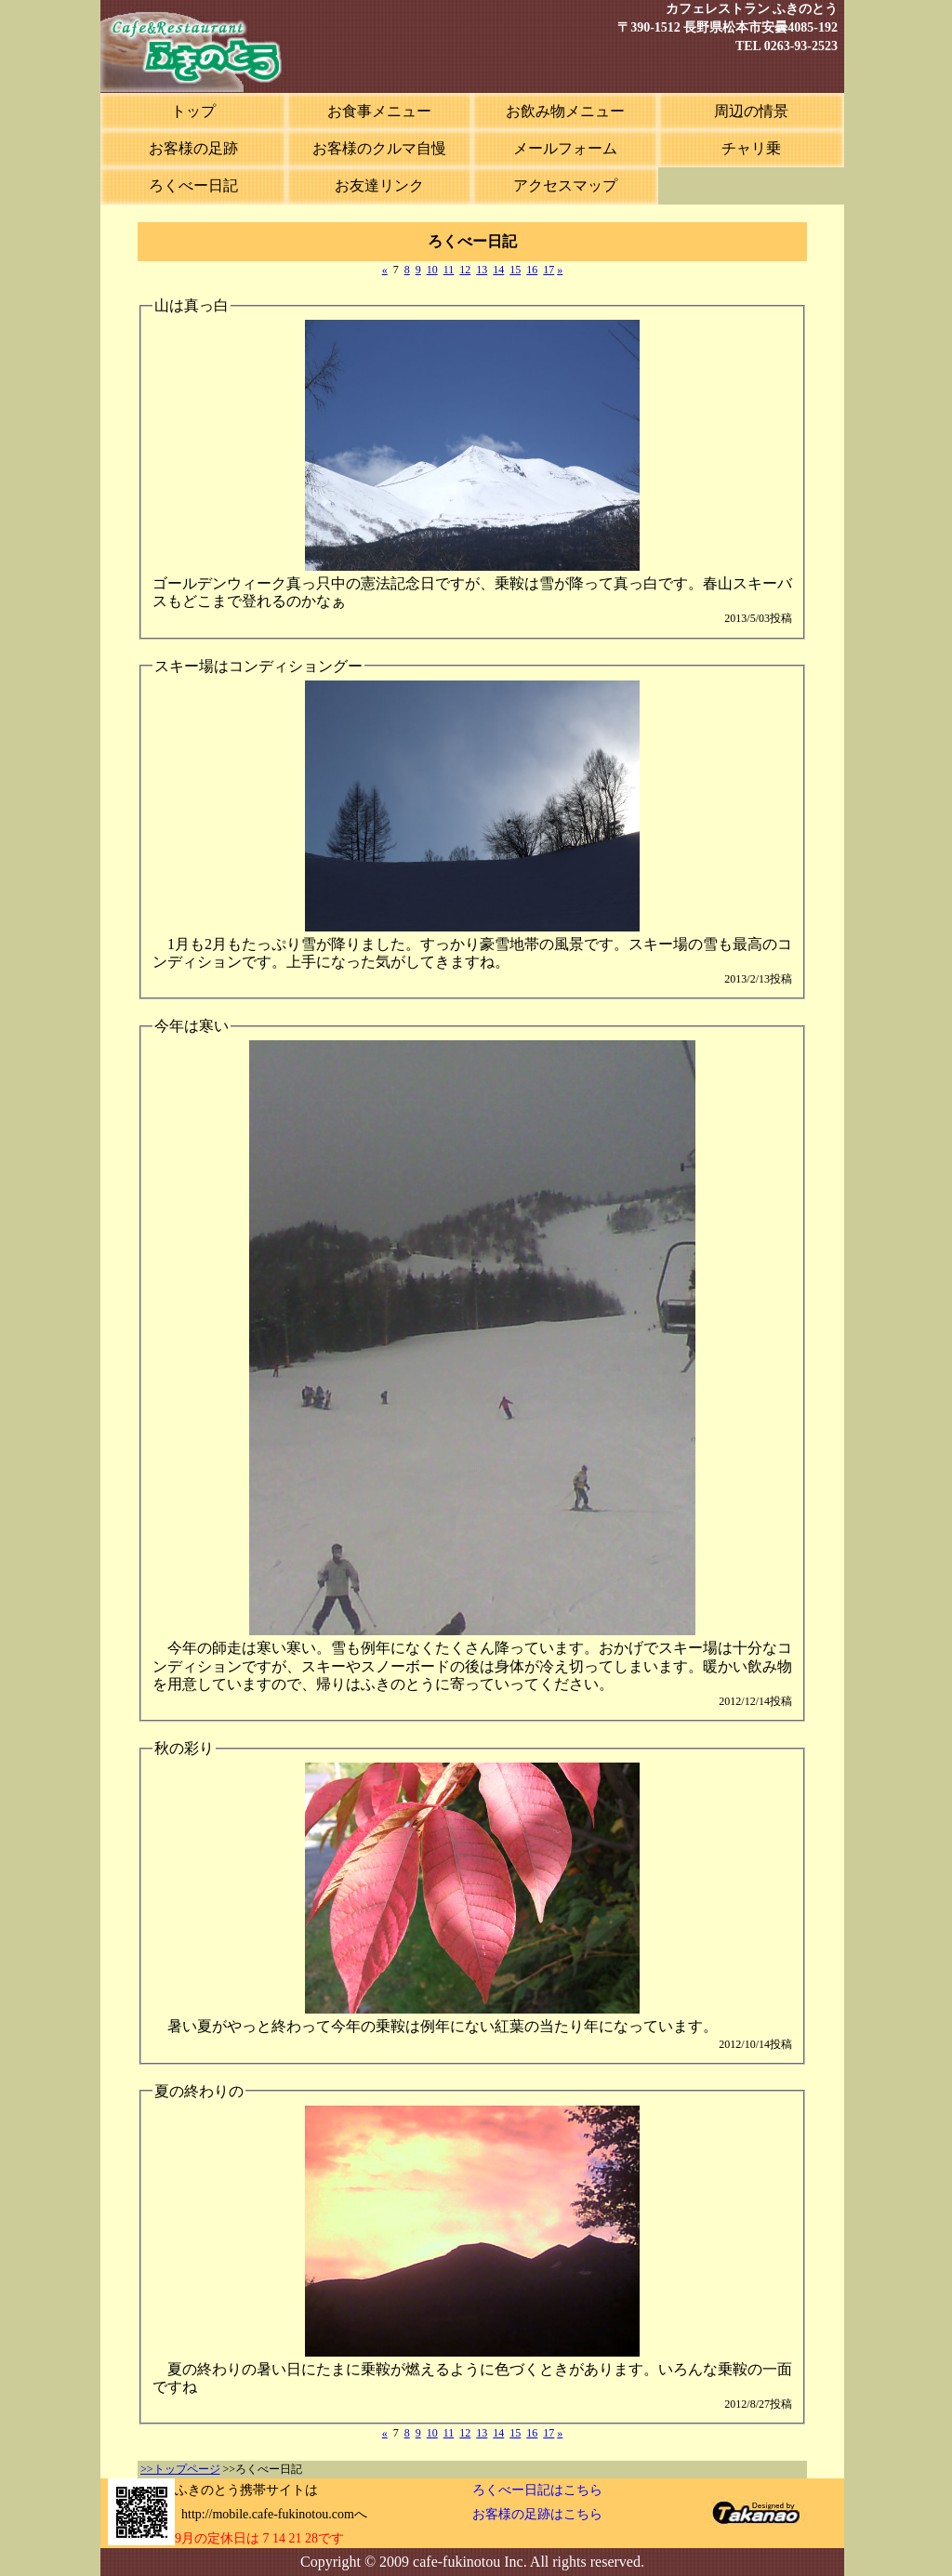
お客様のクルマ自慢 (379, 148)
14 (498, 269)
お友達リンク (379, 185)
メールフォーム (565, 148)
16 (531, 269)
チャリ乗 (751, 148)
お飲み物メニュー (565, 111)
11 (449, 269)
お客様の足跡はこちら (537, 2514)
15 (515, 269)
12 (464, 269)
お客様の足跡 (193, 148)
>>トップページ (180, 2469)
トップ (193, 111)
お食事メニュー (379, 111)
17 (548, 269)
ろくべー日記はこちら (537, 2490)
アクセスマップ (565, 185)
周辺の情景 (751, 111)
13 (481, 269)
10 (432, 269)
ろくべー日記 (193, 185)
